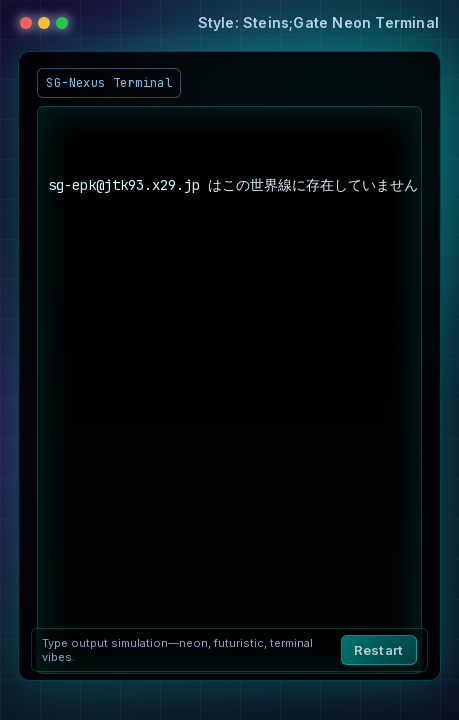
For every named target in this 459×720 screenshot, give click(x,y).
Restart (379, 650)
